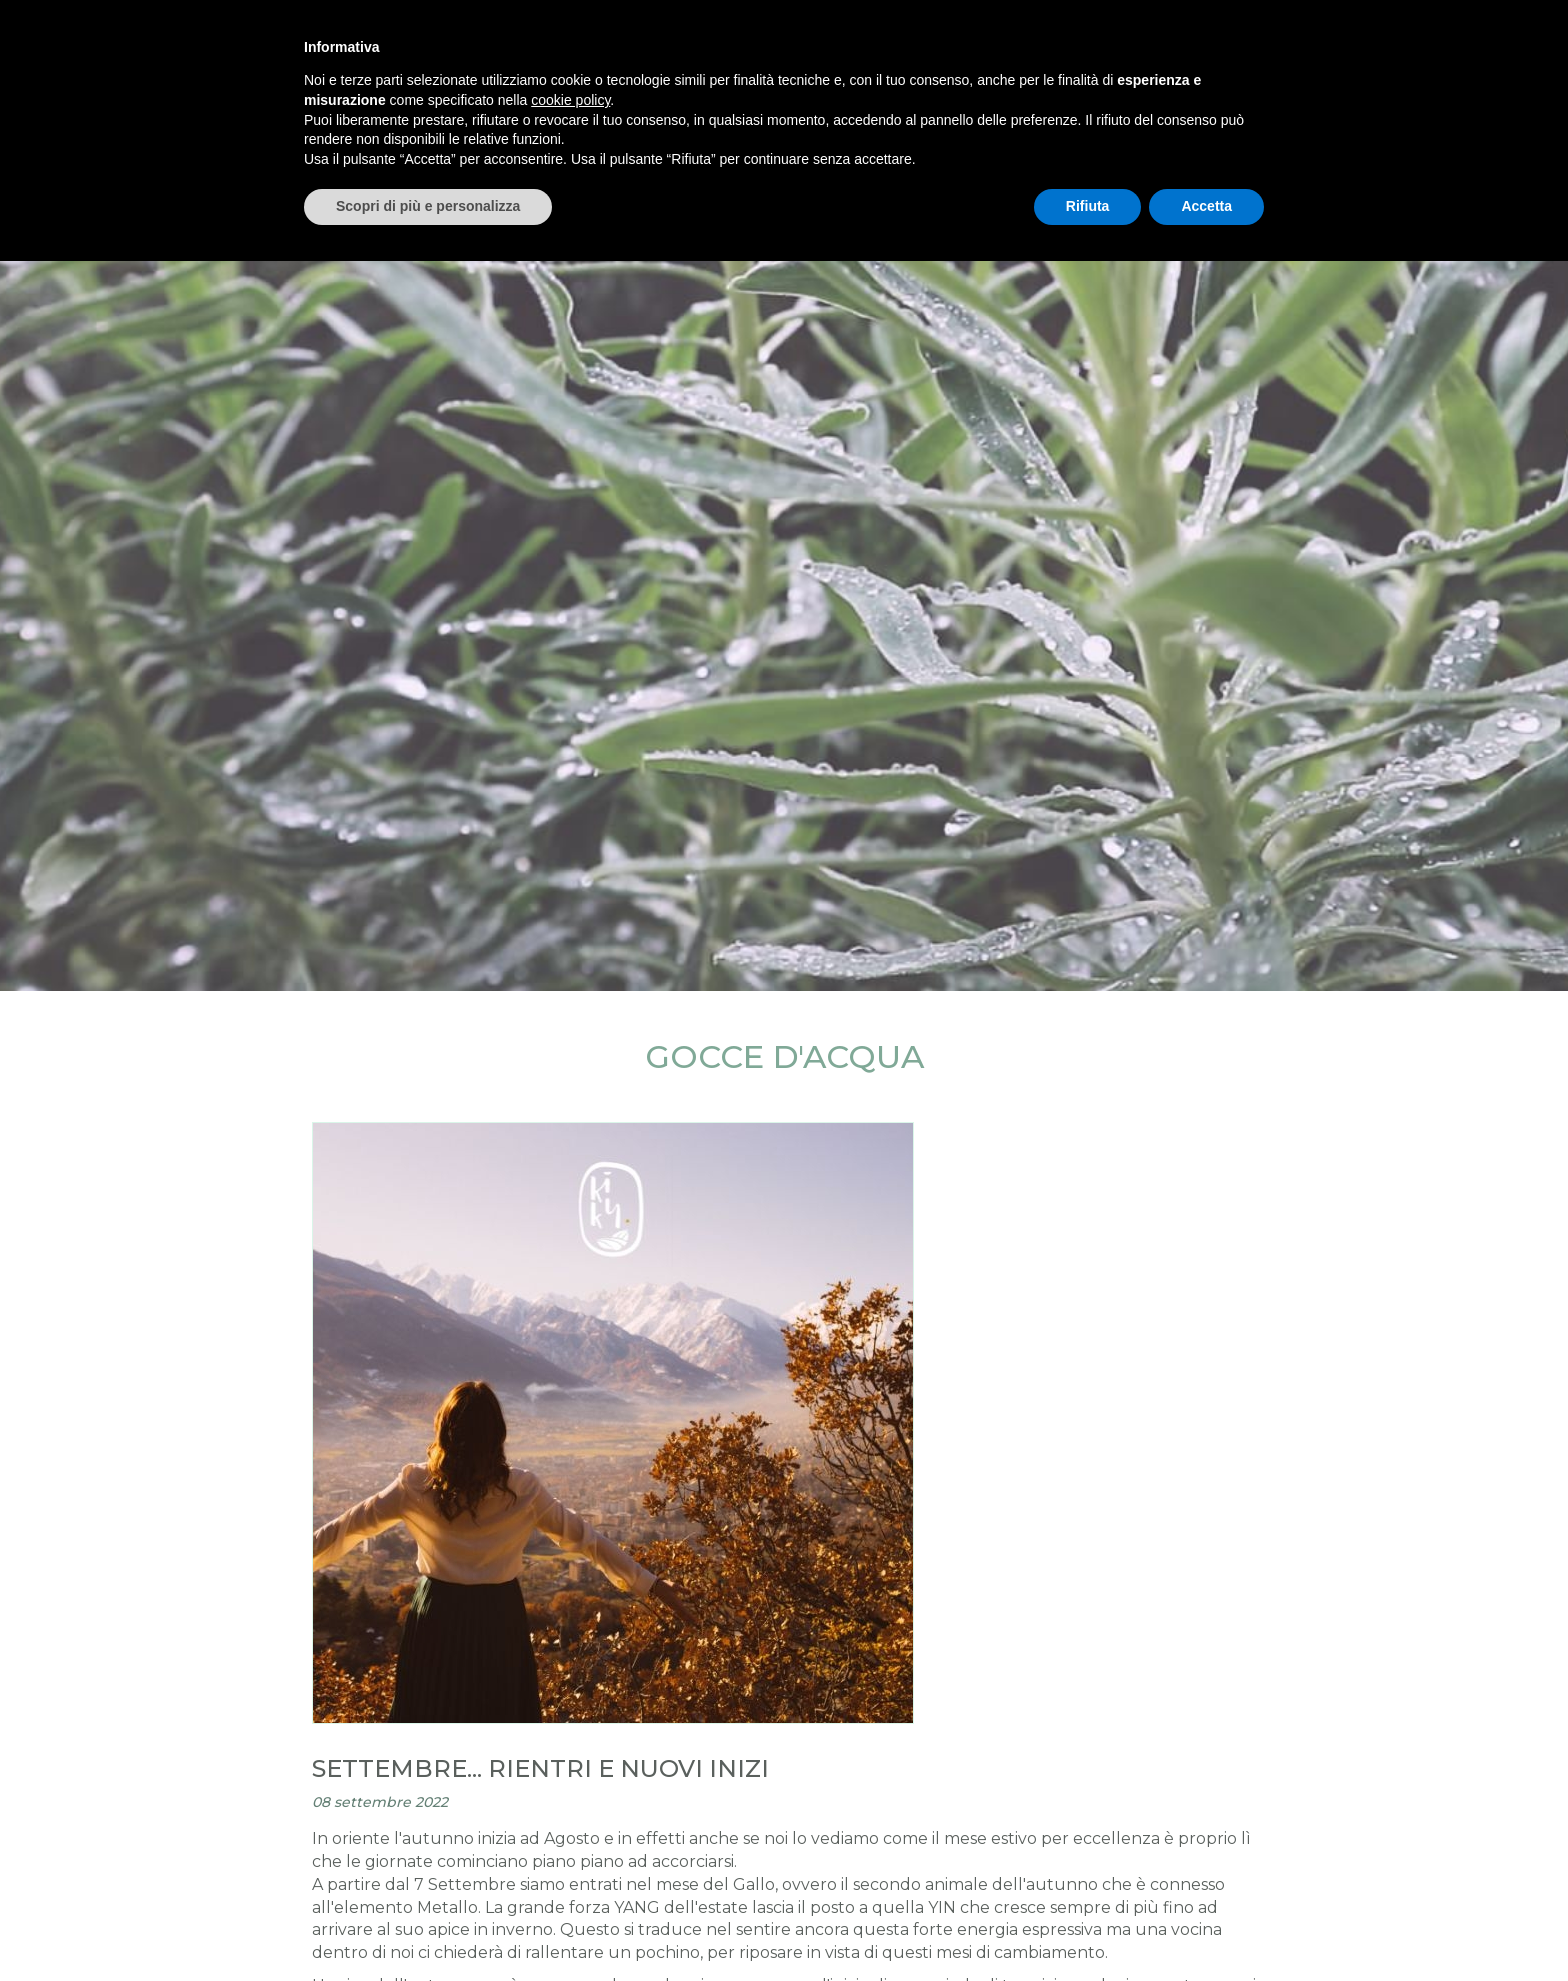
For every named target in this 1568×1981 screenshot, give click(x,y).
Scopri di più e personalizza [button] (428, 206)
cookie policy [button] (570, 100)
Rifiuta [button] (1088, 206)
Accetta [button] (1206, 206)
